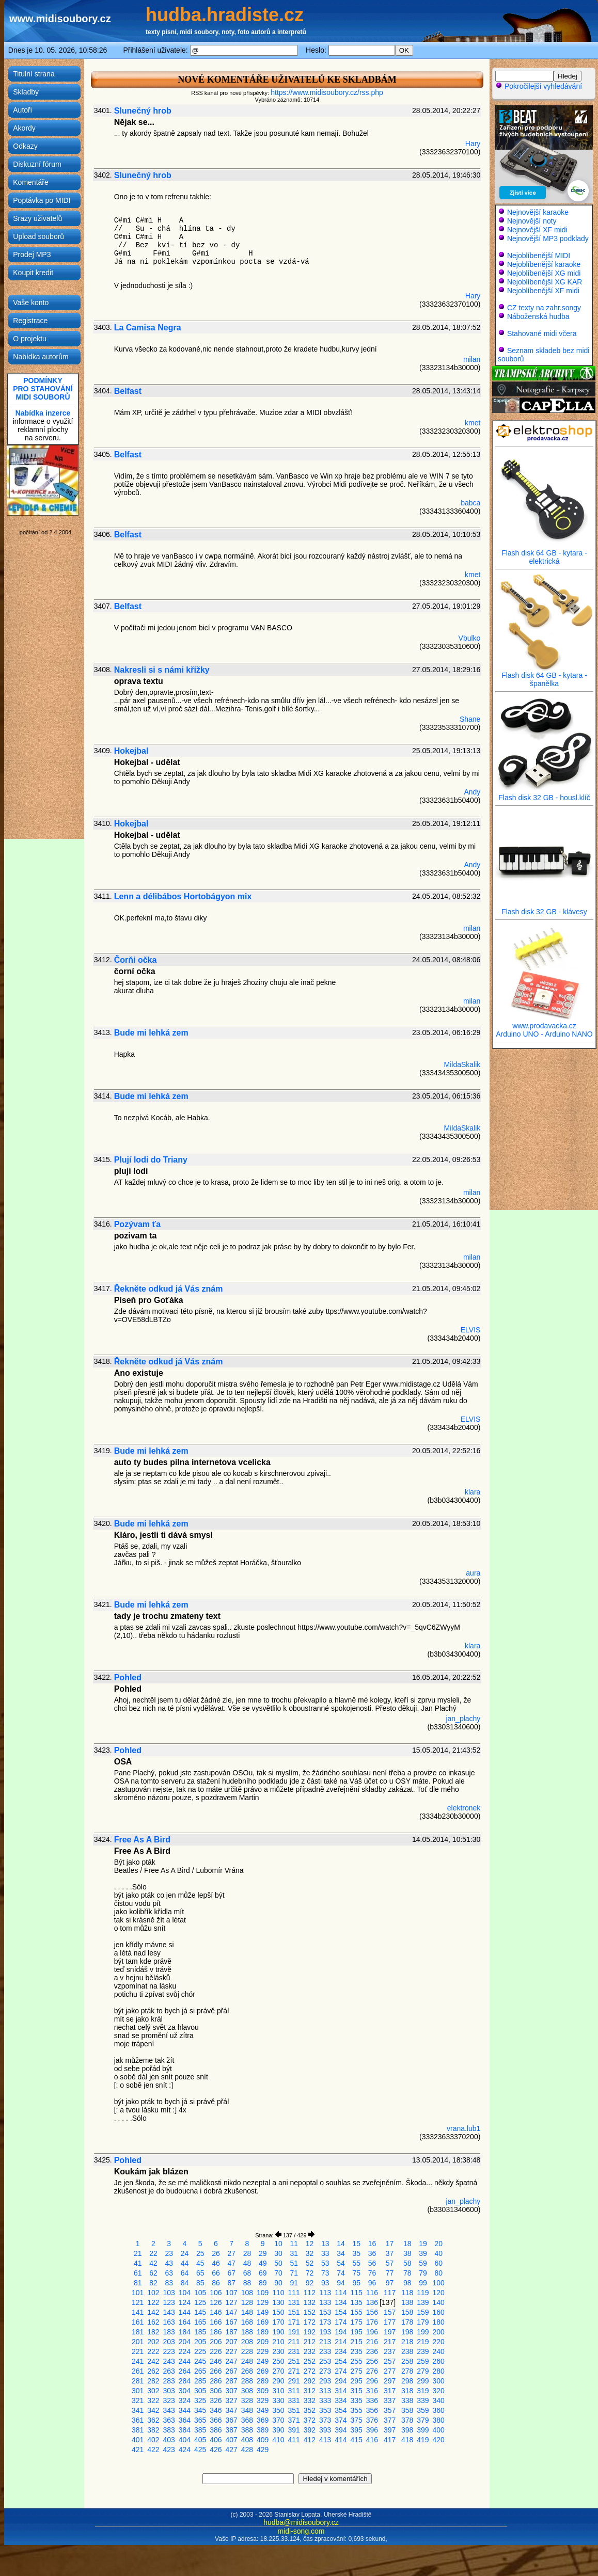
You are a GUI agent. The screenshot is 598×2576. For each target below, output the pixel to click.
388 (247, 2430)
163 (169, 2322)
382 (153, 2430)
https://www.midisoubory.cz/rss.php (327, 92)
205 (200, 2342)
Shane (470, 719)
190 (278, 2332)
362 (153, 2420)
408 (247, 2440)
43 (169, 2263)
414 (341, 2440)
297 (390, 2381)
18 (407, 2243)
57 (390, 2263)
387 (232, 2430)
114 (341, 2292)
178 (407, 2322)
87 (231, 2283)
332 (310, 2400)
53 (325, 2263)
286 (216, 2381)
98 (407, 2283)
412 (310, 2440)
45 (200, 2263)
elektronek (464, 1808)
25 (200, 2253)
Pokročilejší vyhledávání (538, 86)
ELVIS (471, 1330)
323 (169, 2400)
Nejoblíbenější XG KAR (545, 282)
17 (390, 2243)
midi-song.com (300, 2531)
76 (372, 2273)
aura (473, 1573)
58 (407, 2263)
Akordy (24, 128)
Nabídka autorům (40, 357)
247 (232, 2361)
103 (169, 2292)
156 (372, 2312)
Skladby (26, 92)
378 (407, 2420)
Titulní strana (33, 74)
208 (247, 2342)
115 (357, 2292)
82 (153, 2283)
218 (407, 2342)
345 (200, 2410)
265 (200, 2371)
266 (216, 2371)
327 (232, 2400)
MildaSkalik (462, 1064)
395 (357, 2430)
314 (341, 2391)
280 (439, 2371)
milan (471, 359)
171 (294, 2322)
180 (439, 2322)
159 (423, 2312)
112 (310, 2292)
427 (232, 2449)
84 (185, 2283)
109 (263, 2292)
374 (341, 2420)
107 (232, 2292)
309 (263, 2391)
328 (247, 2400)
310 (278, 2391)
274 (341, 2371)
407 (232, 2440)
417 (390, 2440)
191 (294, 2332)
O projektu (29, 339)
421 (138, 2449)
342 (153, 2410)
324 (185, 2400)
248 (247, 2361)
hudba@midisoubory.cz (300, 2522)
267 (232, 2371)
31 (294, 2253)
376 (372, 2420)
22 (153, 2253)
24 (185, 2253)
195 (357, 2332)
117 (390, 2292)
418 (407, 2440)
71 (294, 2273)
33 (325, 2253)
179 (423, 2322)
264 (185, 2371)
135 (357, 2302)
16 (372, 2243)
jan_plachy (463, 1718)
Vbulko (470, 638)
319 (423, 2391)
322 (153, 2400)
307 (232, 2391)
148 (247, 2312)
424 (185, 2449)
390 (278, 2430)
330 (278, 2400)
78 (407, 2273)
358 (407, 2410)
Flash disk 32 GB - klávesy (544, 908)
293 (325, 2381)
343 (169, 2410)
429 (263, 2449)
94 (341, 2283)
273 (325, 2371)
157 (390, 2312)
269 (263, 2371)
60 (438, 2263)
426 (216, 2449)
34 (341, 2253)
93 (325, 2283)
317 (390, 2391)
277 (390, 2371)
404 (185, 2440)
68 (247, 2273)
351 (294, 2410)
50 (278, 2263)
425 (200, 2449)
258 (407, 2361)
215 (357, 2342)
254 (341, 2361)
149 (263, 2312)
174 (341, 2322)
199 (423, 2332)
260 (439, 2361)
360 (439, 2410)
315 (357, 2391)
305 (200, 2391)
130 (278, 2302)
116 (372, 2292)
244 (185, 2361)
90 (278, 2283)
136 (372, 2302)
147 (232, 2312)
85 (200, 2283)
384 (185, 2430)
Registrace (30, 320)
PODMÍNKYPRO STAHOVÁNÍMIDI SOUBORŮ (43, 388)
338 (407, 2400)
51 (294, 2263)
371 (294, 2420)
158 (407, 2312)
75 (356, 2273)
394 (341, 2430)
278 (407, 2371)
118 (407, 2292)
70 (278, 2273)
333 (325, 2400)
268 (247, 2371)
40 (438, 2253)
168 (247, 2322)
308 (247, 2391)
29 (263, 2253)
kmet (472, 423)
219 (423, 2342)
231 (294, 2351)
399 (423, 2430)
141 (138, 2312)
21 (138, 2253)
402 (153, 2440)
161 (138, 2322)
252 (310, 2361)
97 (390, 2283)
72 (310, 2273)
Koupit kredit (33, 272)
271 (294, 2371)
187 (232, 2332)
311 (294, 2391)
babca (470, 503)
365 (200, 2420)
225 (200, 2351)
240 (439, 2351)
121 (138, 2302)
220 (439, 2342)
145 (200, 2312)
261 (138, 2371)
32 (310, 2253)
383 (169, 2430)
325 (200, 2400)
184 (185, 2332)
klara (472, 1492)
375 (357, 2420)
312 (310, 2391)
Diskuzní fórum (37, 164)
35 (356, 2253)
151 (294, 2312)
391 (294, 2430)
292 (310, 2381)
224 (185, 2351)
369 (263, 2420)
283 (169, 2381)
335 (357, 2400)
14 (341, 2243)
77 (390, 2273)
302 (153, 2391)
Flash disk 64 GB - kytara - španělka (544, 676)
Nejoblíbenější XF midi (543, 291)
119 (423, 2292)
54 (341, 2263)
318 (407, 2391)
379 (423, 2420)
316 (372, 2391)
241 (138, 2361)
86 (216, 2283)
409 (263, 2440)
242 (153, 2361)
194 (341, 2332)
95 (356, 2283)
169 (263, 2322)
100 (439, 2283)
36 (372, 2253)
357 (390, 2410)
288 (247, 2381)
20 (438, 2243)
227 (232, 2351)
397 (390, 2430)
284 (185, 2381)
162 (153, 2322)
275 (357, 2371)
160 (439, 2312)
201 (138, 2342)
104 (185, 2292)
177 (390, 2322)
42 (153, 2263)
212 (310, 2342)
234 (341, 2351)
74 (341, 2273)
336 (372, 2400)
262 (153, 2371)
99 (423, 2283)
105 (200, 2292)
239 (423, 2351)
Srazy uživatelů (37, 218)
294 (341, 2381)
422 (153, 2449)
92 (310, 2283)
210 (278, 2342)
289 (263, 2381)
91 (294, 2283)
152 (310, 2312)
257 (390, 2361)
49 (263, 2263)
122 (153, 2302)
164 (185, 2322)
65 (200, 2273)
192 (310, 2332)
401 (138, 2440)
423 (169, 2449)
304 (185, 2391)
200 (439, 2332)
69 (263, 2273)
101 (138, 2292)
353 (325, 2410)
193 (325, 2332)
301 (138, 2391)
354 (341, 2410)
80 (438, 2273)
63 (169, 2273)
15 (356, 2243)
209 (263, 2342)
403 (169, 2440)
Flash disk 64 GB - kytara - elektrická (544, 553)
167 (232, 2322)
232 (310, 2351)
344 (185, 2410)
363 (169, 2420)
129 (263, 2302)
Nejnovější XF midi (537, 230)
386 (216, 2430)
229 (263, 2351)
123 (169, 2302)
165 (200, 2322)
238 (407, 2351)
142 (153, 2312)
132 (310, 2302)
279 (423, 2371)
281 (138, 2381)
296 (372, 2381)
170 (278, 2322)
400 (439, 2430)
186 (216, 2332)
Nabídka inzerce (43, 413)
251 (294, 2361)
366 (216, 2420)
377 (390, 2420)
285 (200, 2381)
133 (325, 2302)
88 (247, 2283)
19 (423, 2243)
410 (278, 2440)
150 (278, 2312)
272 (310, 2371)
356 (372, 2410)
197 (390, 2332)
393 (325, 2430)
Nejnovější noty (532, 221)
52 (310, 2263)
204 (185, 2342)
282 (153, 2381)
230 (278, 2351)
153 (325, 2312)
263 (169, 2371)
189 (263, 2332)
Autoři (22, 110)
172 (310, 2322)
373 (325, 2420)
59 (423, 2263)
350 (278, 2410)
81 (138, 2283)
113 (325, 2292)
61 (138, 2273)
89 (263, 2283)
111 (294, 2292)
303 (169, 2391)
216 (372, 2342)
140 (439, 2302)
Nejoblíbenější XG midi (543, 273)
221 (138, 2351)
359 (423, 2410)
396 (372, 2430)
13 (325, 2243)
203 (169, 2342)
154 (341, 2312)
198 (407, 2332)
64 (185, 2273)
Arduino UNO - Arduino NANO (544, 1034)
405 (200, 2440)
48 (247, 2263)
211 (294, 2342)
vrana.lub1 (463, 2128)
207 (232, 2342)
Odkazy (25, 146)
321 (138, 2400)
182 (153, 2332)
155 (357, 2312)
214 (341, 2342)
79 (423, 2273)
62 (153, 2273)
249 (263, 2361)
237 (390, 2351)
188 (247, 2332)
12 (310, 2243)
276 (372, 2371)
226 (216, 2351)
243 (169, 2361)
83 (169, 2283)
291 (294, 2381)
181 (138, 2332)
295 (357, 2381)
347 (232, 2410)
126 (216, 2302)
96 (372, 2283)
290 (278, 2381)
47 (231, 2263)
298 (407, 2381)
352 (310, 2410)
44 (185, 2263)
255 (357, 2361)
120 (439, 2292)
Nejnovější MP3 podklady (548, 238)
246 (216, 2361)
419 (423, 2440)
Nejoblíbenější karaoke (543, 264)
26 (216, 2253)
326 (216, 2400)
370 (278, 2420)
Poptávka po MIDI (41, 200)
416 (372, 2440)
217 (390, 2342)
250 (278, 2361)
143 (169, 2312)
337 (390, 2400)
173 (325, 2322)
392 (310, 2430)
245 (200, 2361)
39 (423, 2253)
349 (263, 2410)
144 (185, 2312)
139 (423, 2302)
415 (357, 2440)
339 (423, 2400)
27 (231, 2253)
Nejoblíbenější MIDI (538, 255)
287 (232, 2381)
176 (372, 2322)
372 (310, 2420)
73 (325, 2273)
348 (247, 2410)
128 (247, 2302)
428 (247, 2449)
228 (247, 2351)
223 (169, 2351)
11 (294, 2243)
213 (325, 2342)
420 (439, 2440)
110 (278, 2292)
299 (423, 2381)
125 (200, 2302)
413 (325, 2440)
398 (407, 2430)
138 (407, 2302)
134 (341, 2302)
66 (216, 2273)
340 (439, 2400)
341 (138, 2410)
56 (372, 2263)
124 (185, 2302)
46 (216, 2263)
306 (216, 2391)
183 (169, 2332)
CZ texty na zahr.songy (544, 308)
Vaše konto (31, 302)
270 (278, 2371)
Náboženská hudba (538, 316)
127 (232, 2302)
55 (356, 2263)
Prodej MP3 (32, 254)
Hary (473, 143)
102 (153, 2292)
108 (247, 2292)
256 (372, 2361)
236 (372, 2351)
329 (263, 2400)
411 (294, 2440)
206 (216, 2342)
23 (169, 2253)
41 (138, 2263)
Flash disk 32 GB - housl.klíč (544, 794)
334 (341, 2400)
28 (247, 2253)
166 (216, 2322)
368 (247, 2420)
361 (138, 2420)
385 (200, 2430)
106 (216, 2292)
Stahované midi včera (542, 333)
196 (372, 2332)
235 (357, 2351)
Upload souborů (38, 236)
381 (138, 2430)
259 (423, 2361)
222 (153, 2351)
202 (153, 2342)
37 (390, 2253)
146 (216, 2312)
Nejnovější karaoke (538, 212)
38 (407, 2253)
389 (263, 2430)
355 (357, 2410)
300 (439, 2381)
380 (439, 2420)
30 (278, 2253)
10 (278, 2243)
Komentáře (30, 182)
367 (232, 2420)
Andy (472, 792)
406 (216, 2440)
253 (325, 2361)
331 (294, 2400)
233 (325, 2351)
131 (294, 2302)
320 (439, 2391)
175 (357, 2322)
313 (325, 2391)
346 (216, 2410)
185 (200, 2332)
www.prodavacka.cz (544, 1022)
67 (231, 2273)
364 (185, 2420)
